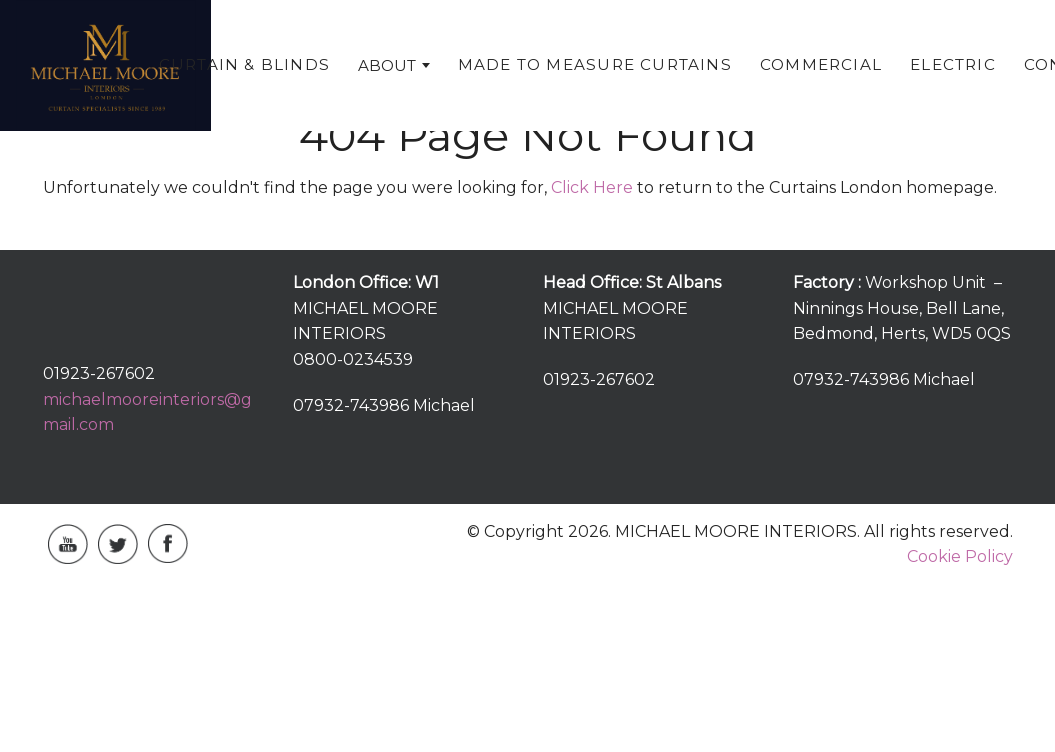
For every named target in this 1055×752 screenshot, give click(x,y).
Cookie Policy (960, 556)
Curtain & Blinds (244, 64)
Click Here (592, 187)
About (387, 65)
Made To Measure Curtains (595, 64)
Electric (953, 64)
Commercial (821, 64)
